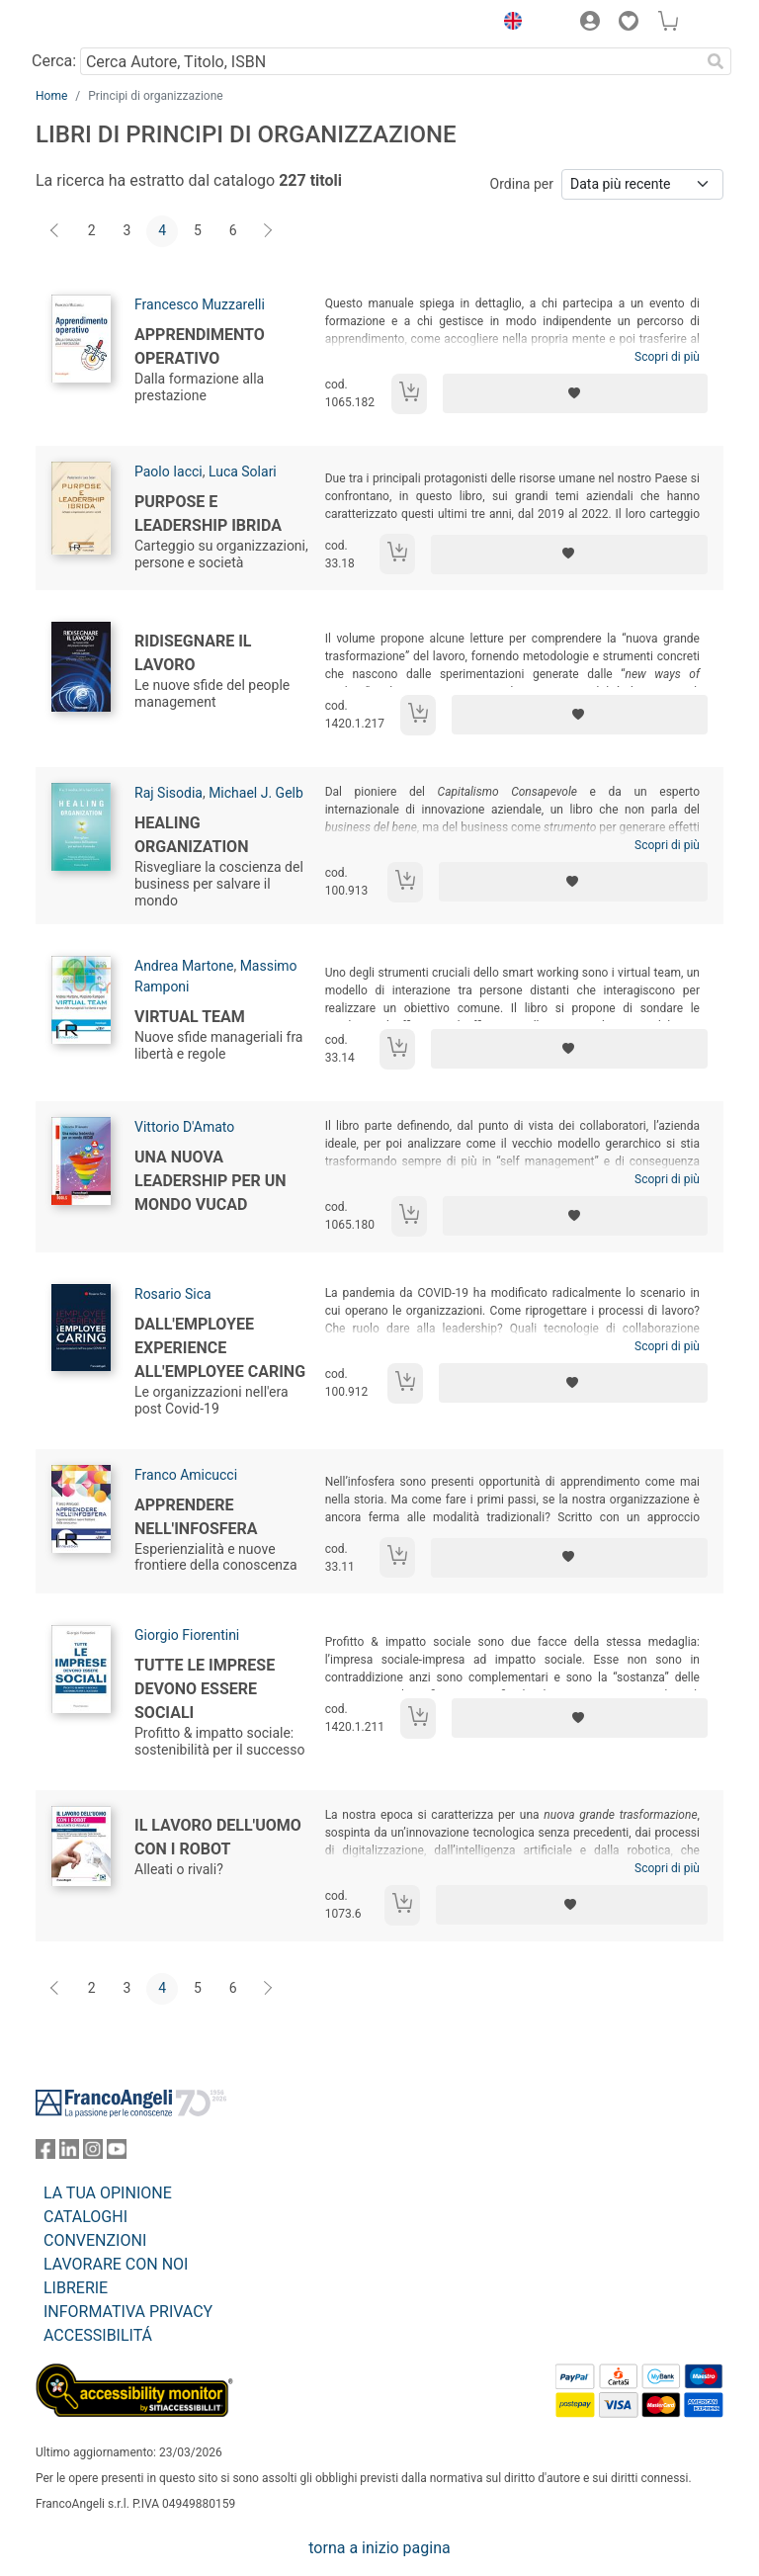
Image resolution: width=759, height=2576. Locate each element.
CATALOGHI (85, 2216)
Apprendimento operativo (199, 346)
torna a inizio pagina (379, 2547)
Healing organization (191, 835)
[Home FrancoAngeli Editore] (103, 23)
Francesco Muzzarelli (199, 304)
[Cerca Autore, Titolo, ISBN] (390, 61)
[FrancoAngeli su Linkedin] (69, 2153)
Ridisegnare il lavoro (193, 653)
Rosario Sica (172, 1294)
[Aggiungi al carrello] (409, 394)
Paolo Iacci (168, 471)
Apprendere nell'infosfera (196, 1517)
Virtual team (189, 1016)
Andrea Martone (183, 966)
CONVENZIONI (94, 2240)
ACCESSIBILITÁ (97, 2335)
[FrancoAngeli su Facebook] (45, 2153)
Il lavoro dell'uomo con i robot (217, 1837)
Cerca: (54, 60)
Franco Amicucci (185, 1475)
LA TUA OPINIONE (107, 2193)
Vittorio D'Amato (184, 1127)
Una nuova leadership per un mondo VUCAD (210, 1181)
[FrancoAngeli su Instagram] (93, 2153)
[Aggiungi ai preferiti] (575, 393)
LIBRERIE (75, 2287)
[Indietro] (56, 231)
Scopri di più (667, 357)
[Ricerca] (715, 61)
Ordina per (521, 184)
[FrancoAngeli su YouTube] (116, 2153)
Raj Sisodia (168, 793)
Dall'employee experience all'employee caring (219, 1348)
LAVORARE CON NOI (115, 2264)
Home (51, 96)
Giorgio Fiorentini (186, 1635)
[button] (508, 23)
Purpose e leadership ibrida (208, 513)
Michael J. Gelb (256, 793)
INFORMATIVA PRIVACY (127, 2311)
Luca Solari (243, 471)
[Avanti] (269, 231)
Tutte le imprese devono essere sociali (204, 1689)
